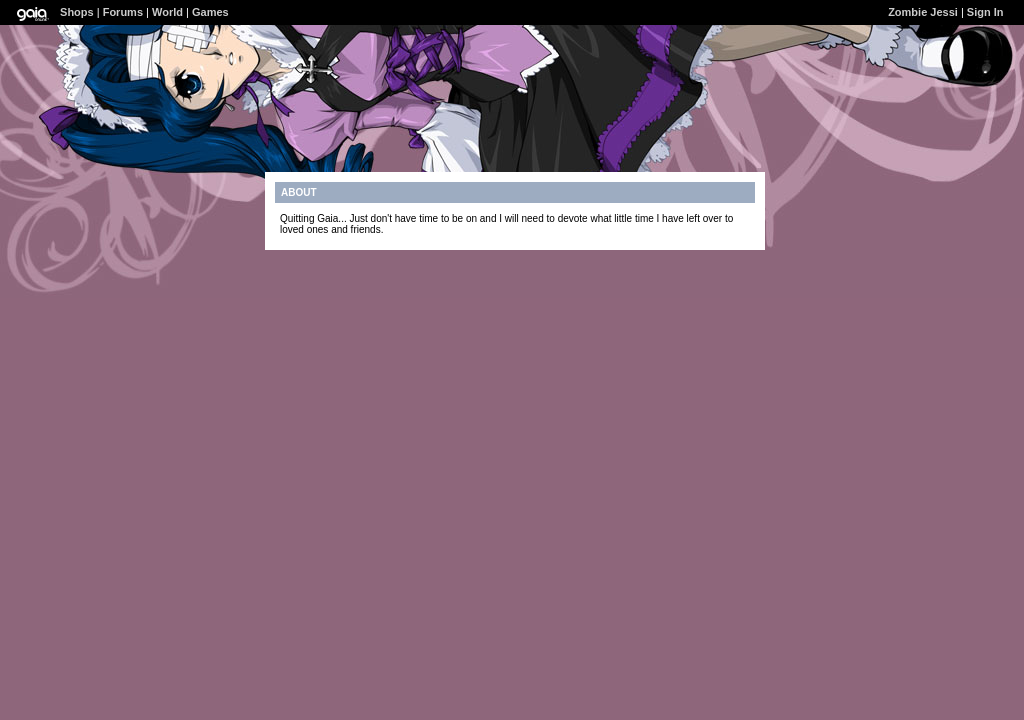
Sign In (985, 12)
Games (210, 12)
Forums (123, 12)
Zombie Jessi (923, 12)
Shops (77, 12)
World (167, 12)
